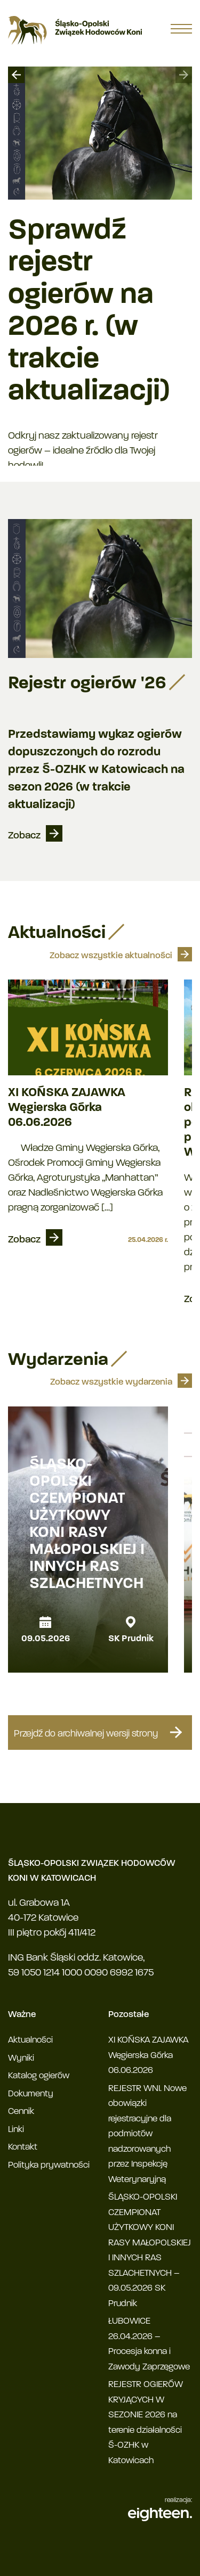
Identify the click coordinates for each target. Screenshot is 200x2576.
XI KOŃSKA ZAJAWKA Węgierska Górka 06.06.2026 (66, 1108)
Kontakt (22, 2147)
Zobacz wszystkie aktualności (111, 955)
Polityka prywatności (49, 2165)
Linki (16, 2129)
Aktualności (30, 2040)
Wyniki (21, 2058)
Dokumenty (30, 2093)
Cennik (21, 2111)
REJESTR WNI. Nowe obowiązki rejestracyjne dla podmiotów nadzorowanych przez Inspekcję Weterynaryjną (147, 2134)
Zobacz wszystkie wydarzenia (111, 1382)
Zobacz (24, 836)
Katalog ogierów (38, 2075)
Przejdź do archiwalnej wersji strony (100, 1732)
